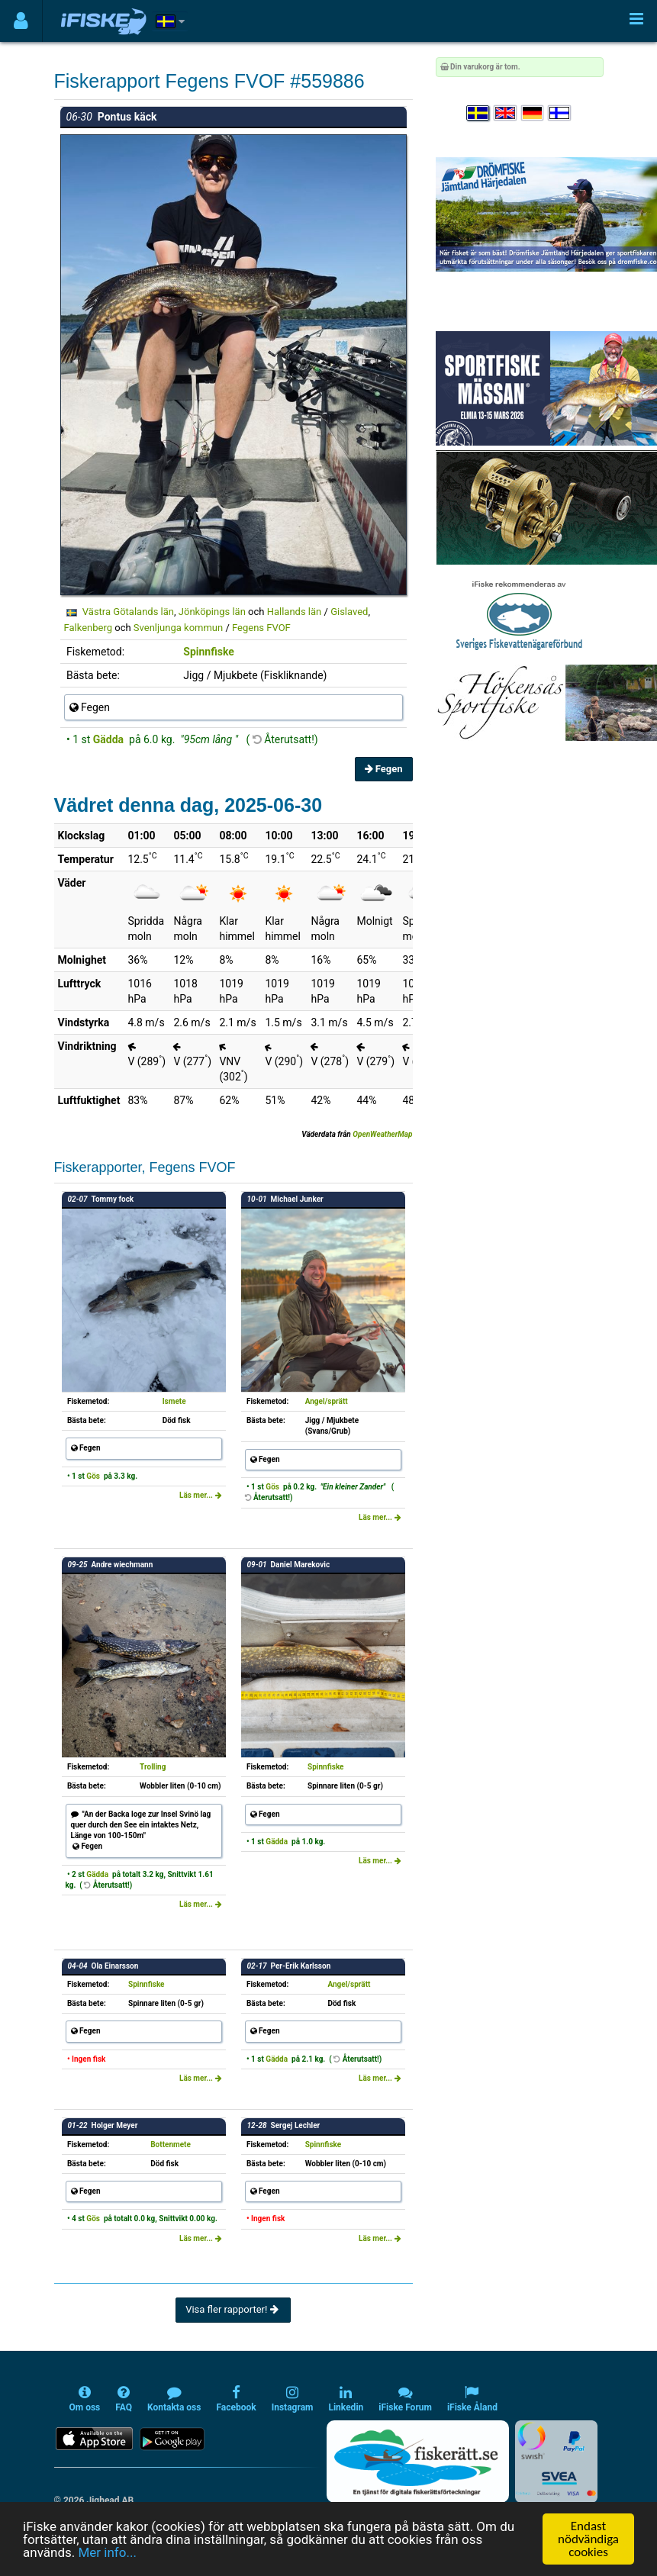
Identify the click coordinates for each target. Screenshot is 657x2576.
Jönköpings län (212, 611)
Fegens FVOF (261, 627)
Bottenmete (170, 2144)
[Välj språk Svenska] (478, 113)
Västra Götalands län (128, 611)
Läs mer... (200, 1495)
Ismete (174, 1401)
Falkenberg (88, 627)
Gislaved (349, 611)
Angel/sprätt (326, 1401)
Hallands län (294, 611)
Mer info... (107, 2552)
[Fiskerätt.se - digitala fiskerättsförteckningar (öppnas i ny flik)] (417, 2461)
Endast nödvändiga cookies (588, 2539)
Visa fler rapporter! (233, 2309)
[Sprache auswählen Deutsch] (533, 113)
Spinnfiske (208, 652)
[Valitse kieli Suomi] (560, 113)
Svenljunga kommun (178, 627)
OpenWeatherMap (382, 1134)
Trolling (153, 1767)
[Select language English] (506, 113)
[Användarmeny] (21, 21)
